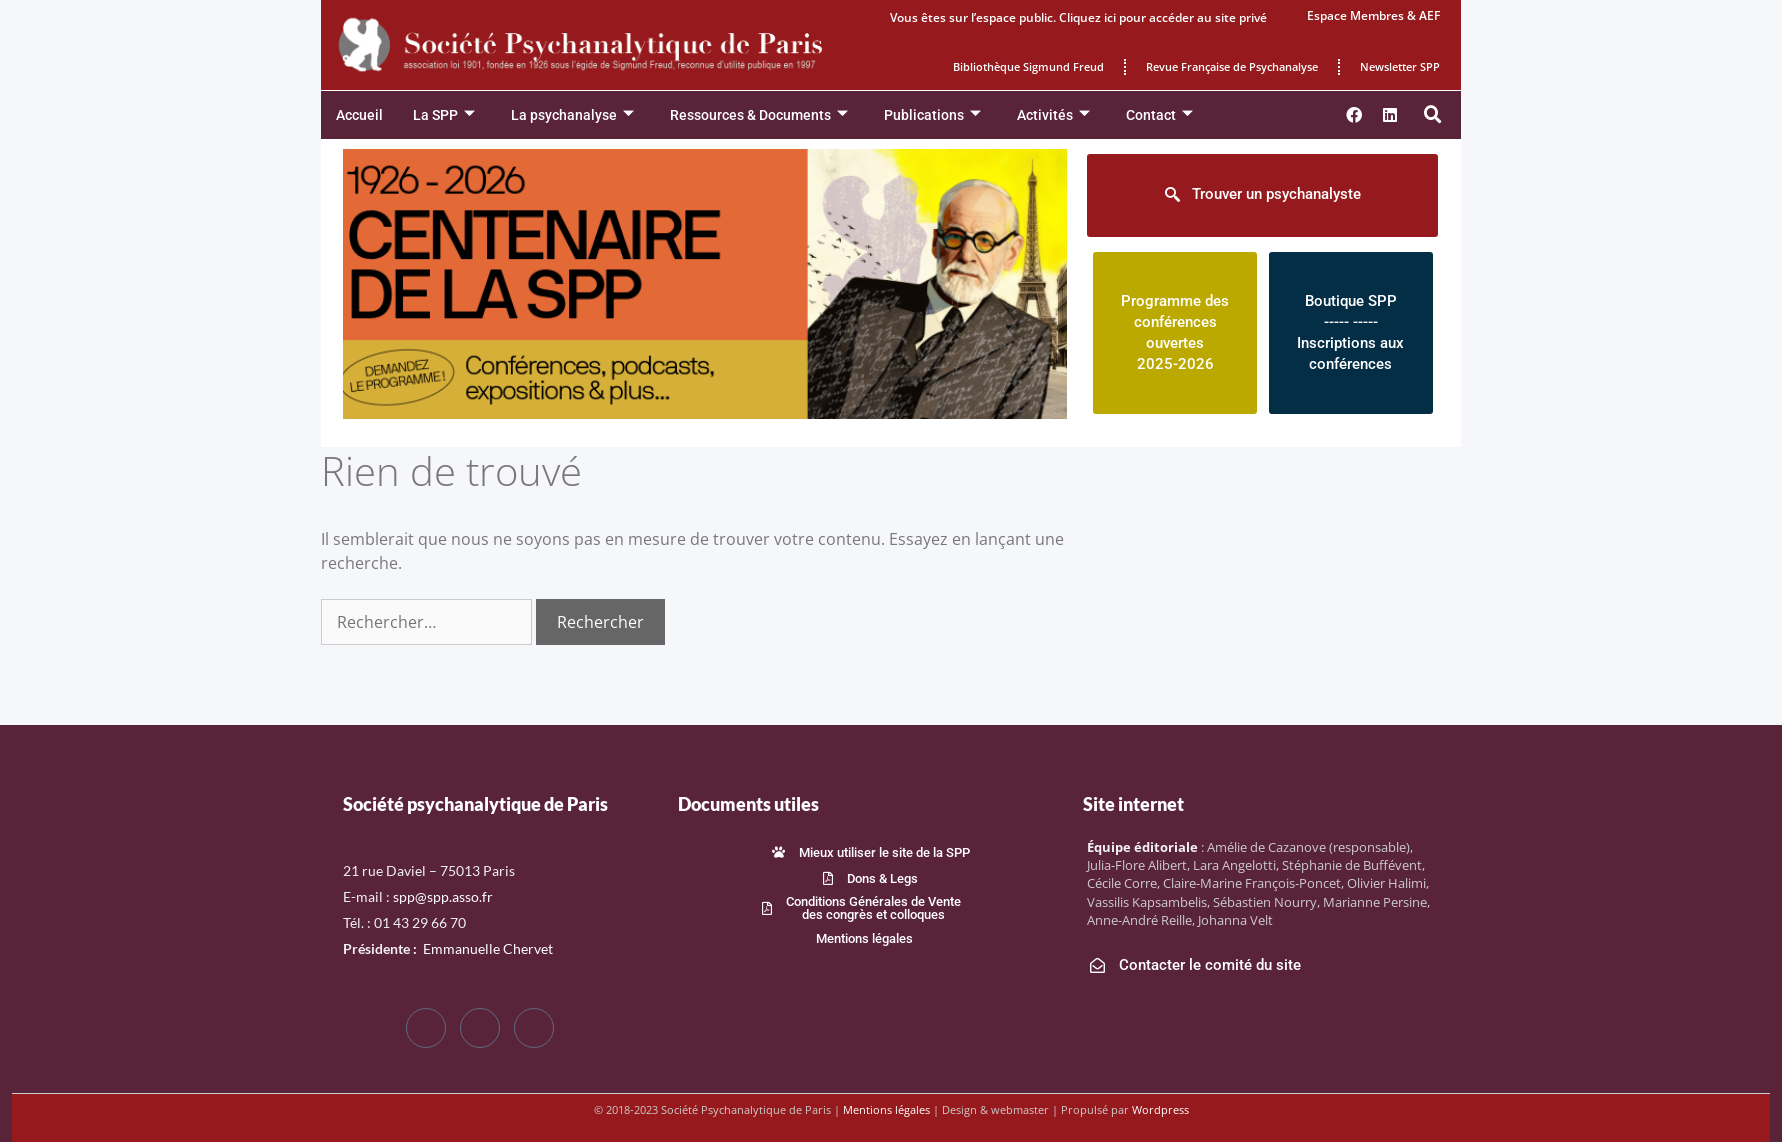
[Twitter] (480, 1028)
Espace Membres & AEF (1373, 15)
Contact (1159, 115)
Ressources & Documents (759, 115)
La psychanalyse (572, 115)
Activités (1053, 115)
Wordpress (1160, 1109)
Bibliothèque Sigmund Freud (1028, 66)
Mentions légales (886, 1109)
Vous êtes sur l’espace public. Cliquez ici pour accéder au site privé (1078, 17)
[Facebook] (426, 1028)
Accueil (359, 115)
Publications (932, 115)
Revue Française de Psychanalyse (1232, 66)
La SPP (444, 115)
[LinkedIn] (534, 1028)
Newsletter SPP (1400, 66)
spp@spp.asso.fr (443, 896)
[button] (1433, 115)
